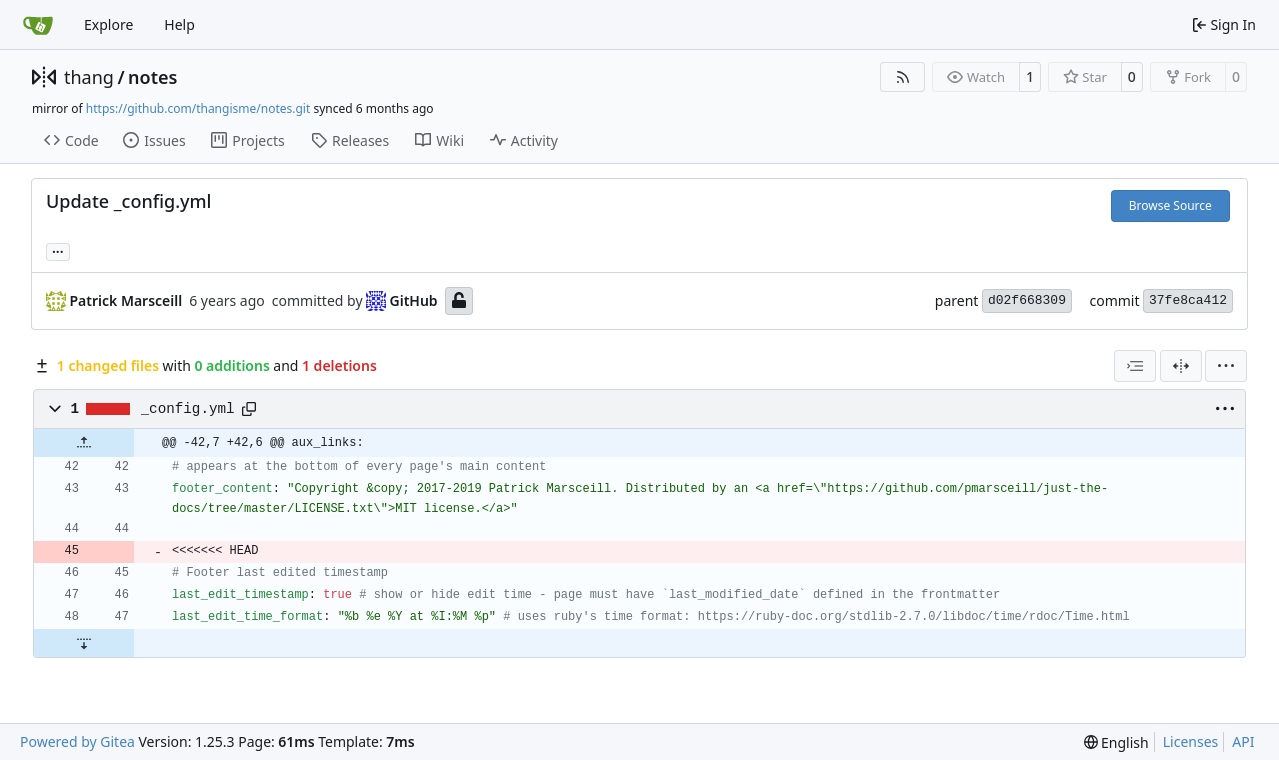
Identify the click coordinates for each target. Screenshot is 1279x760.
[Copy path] (249, 409)
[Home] (38, 25)
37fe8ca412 (1188, 300)
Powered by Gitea (77, 741)
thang (89, 77)
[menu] (1226, 366)
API (1243, 741)
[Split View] (1181, 366)
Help (179, 24)
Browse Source (1170, 205)
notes (152, 77)
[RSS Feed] (903, 77)
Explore (108, 24)
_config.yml (188, 409)
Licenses (1191, 741)
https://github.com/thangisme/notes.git (198, 108)
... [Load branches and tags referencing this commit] (58, 250)
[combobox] (1135, 366)
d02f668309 (1027, 300)
